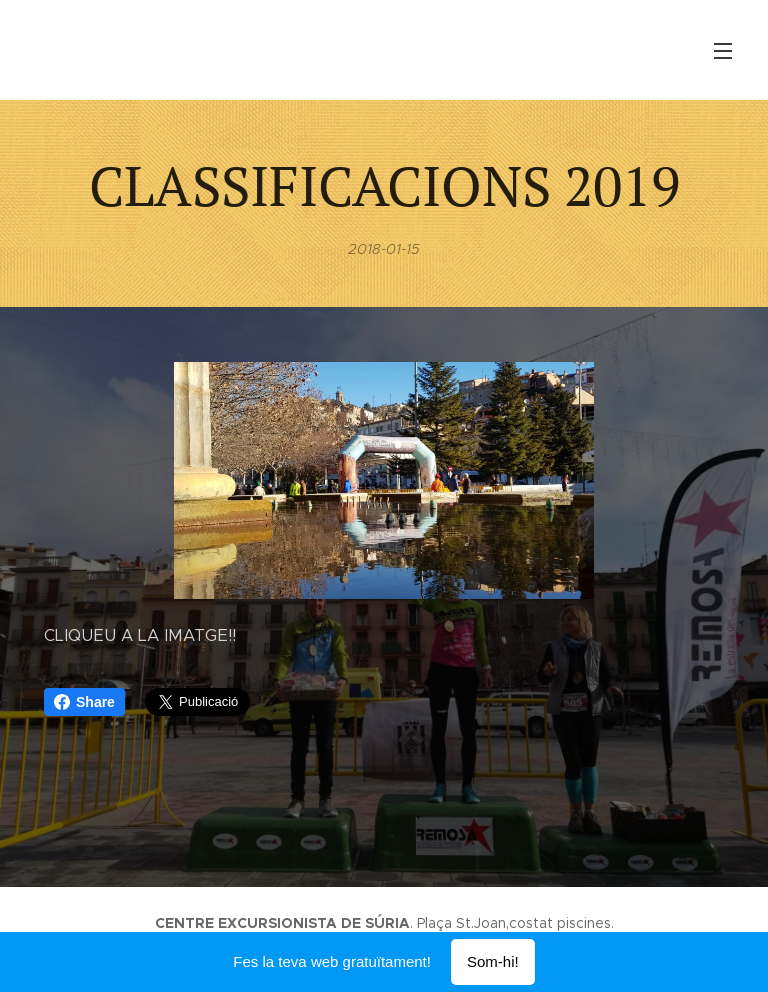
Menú (723, 51)
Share (84, 702)
